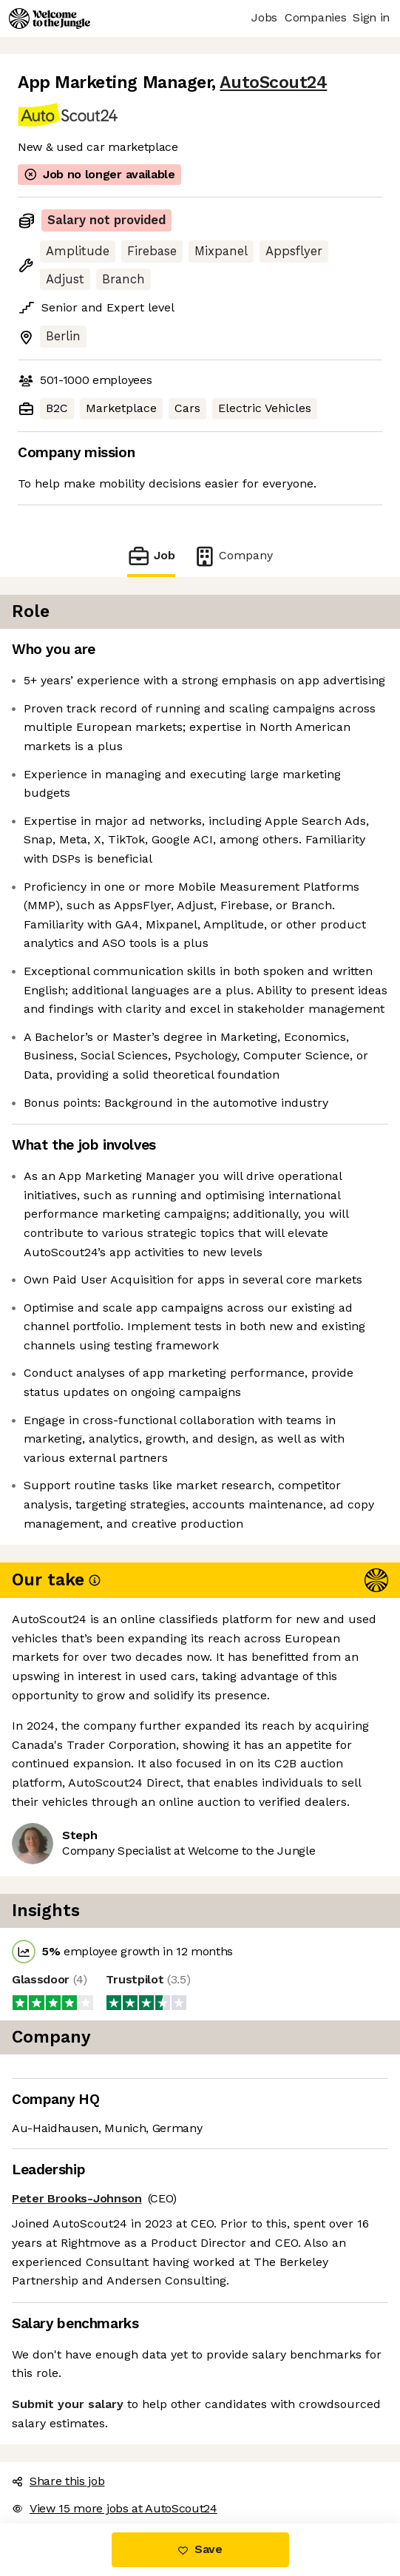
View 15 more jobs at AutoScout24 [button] (108, 2471)
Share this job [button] (55, 2443)
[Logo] (49, 18)
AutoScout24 (249, 82)
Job (160, 556)
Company (224, 556)
